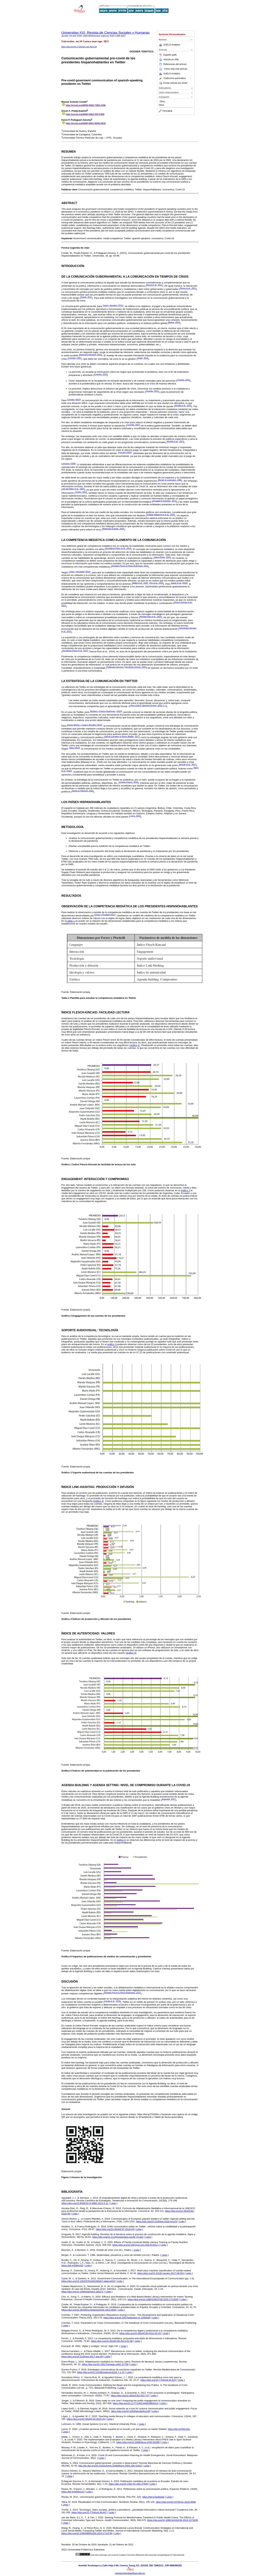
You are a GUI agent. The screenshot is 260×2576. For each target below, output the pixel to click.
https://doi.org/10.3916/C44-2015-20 (86, 2419)
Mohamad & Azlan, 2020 (113, 529)
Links (113, 2203)
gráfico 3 (112, 1344)
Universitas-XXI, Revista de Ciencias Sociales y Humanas (105, 32)
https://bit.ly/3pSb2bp (153, 2497)
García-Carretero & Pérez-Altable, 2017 (121, 736)
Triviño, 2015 (80, 492)
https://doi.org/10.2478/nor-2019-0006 (176, 2502)
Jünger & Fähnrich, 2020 (82, 791)
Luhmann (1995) (68, 463)
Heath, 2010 (142, 358)
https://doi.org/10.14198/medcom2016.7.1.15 (100, 2372)
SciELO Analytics (171, 44)
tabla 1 (71, 921)
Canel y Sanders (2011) (113, 305)
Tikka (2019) (74, 748)
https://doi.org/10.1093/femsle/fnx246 (130, 2411)
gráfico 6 (121, 1840)
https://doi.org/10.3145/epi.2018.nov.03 (156, 2221)
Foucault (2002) (125, 452)
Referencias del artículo (173, 64)
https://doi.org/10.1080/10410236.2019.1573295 (172, 2520)
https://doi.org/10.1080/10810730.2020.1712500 (153, 2299)
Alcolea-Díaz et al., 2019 (150, 616)
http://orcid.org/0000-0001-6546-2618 (86, 123)
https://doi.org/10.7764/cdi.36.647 (89, 2512)
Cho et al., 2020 (156, 583)
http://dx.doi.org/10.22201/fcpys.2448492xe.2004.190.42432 (110, 2465)
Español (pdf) (168, 55)
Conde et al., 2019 (112, 2001)
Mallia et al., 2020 (140, 583)
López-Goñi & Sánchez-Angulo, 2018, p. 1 (147, 705)
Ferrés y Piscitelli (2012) (105, 915)
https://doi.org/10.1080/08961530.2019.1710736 (86, 2533)
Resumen (68, 151)
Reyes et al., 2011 (154, 285)
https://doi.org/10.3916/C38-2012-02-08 (112, 2341)
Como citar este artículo (175, 69)
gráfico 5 (131, 1653)
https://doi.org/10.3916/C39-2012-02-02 (140, 2333)
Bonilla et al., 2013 (183, 405)
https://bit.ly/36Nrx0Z (72, 2265)
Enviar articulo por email (173, 83)
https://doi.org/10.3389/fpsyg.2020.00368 (138, 2442)
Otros (162, 101)
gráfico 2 (185, 1190)
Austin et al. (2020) (179, 583)
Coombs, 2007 (74, 358)
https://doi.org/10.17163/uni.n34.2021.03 (79, 47)
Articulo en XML (169, 59)
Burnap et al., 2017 (187, 764)
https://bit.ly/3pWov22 (72, 2491)
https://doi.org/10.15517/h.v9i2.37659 (128, 2484)
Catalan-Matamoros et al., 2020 (161, 515)
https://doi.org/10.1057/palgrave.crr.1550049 (126, 2317)
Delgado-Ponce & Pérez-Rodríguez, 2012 (130, 566)
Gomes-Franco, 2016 (128, 782)
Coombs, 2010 (100, 374)
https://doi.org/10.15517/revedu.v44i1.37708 (105, 2364)
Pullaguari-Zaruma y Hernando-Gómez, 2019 (126, 667)
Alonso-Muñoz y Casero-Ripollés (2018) (84, 725)
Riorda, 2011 (86, 297)
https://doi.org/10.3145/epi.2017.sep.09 (82, 2356)
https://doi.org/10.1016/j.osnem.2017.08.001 (160, 2273)
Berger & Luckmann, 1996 (169, 480)
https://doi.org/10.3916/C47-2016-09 (115, 2229)
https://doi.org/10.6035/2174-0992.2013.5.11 (84, 2203)
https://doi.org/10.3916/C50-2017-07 (130, 2395)
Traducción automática (172, 78)
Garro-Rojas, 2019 (162, 557)
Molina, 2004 (174, 322)
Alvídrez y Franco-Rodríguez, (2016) (106, 711)
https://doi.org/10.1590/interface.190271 (82, 2291)
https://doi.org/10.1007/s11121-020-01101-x (135, 2245)
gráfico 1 (134, 1045)
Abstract (69, 203)
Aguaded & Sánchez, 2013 (164, 501)
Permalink (165, 111)
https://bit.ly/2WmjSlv (179, 2429)
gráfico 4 (98, 1501)
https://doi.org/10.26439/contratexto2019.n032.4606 (88, 2309)
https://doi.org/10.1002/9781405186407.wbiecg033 (88, 2281)
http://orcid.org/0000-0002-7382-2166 (86, 105)
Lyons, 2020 (135, 816)
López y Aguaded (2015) (80, 572)
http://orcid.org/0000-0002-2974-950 (85, 114)
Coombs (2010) (74, 399)
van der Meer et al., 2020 (73, 489)
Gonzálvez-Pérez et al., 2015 (118, 548)
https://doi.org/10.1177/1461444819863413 (135, 2403)
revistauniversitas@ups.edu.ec (130, 2573)
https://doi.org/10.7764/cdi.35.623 (158, 2380)
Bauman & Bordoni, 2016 (90, 355)
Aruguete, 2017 (168, 1799)
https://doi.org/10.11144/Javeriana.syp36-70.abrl (117, 2237)
